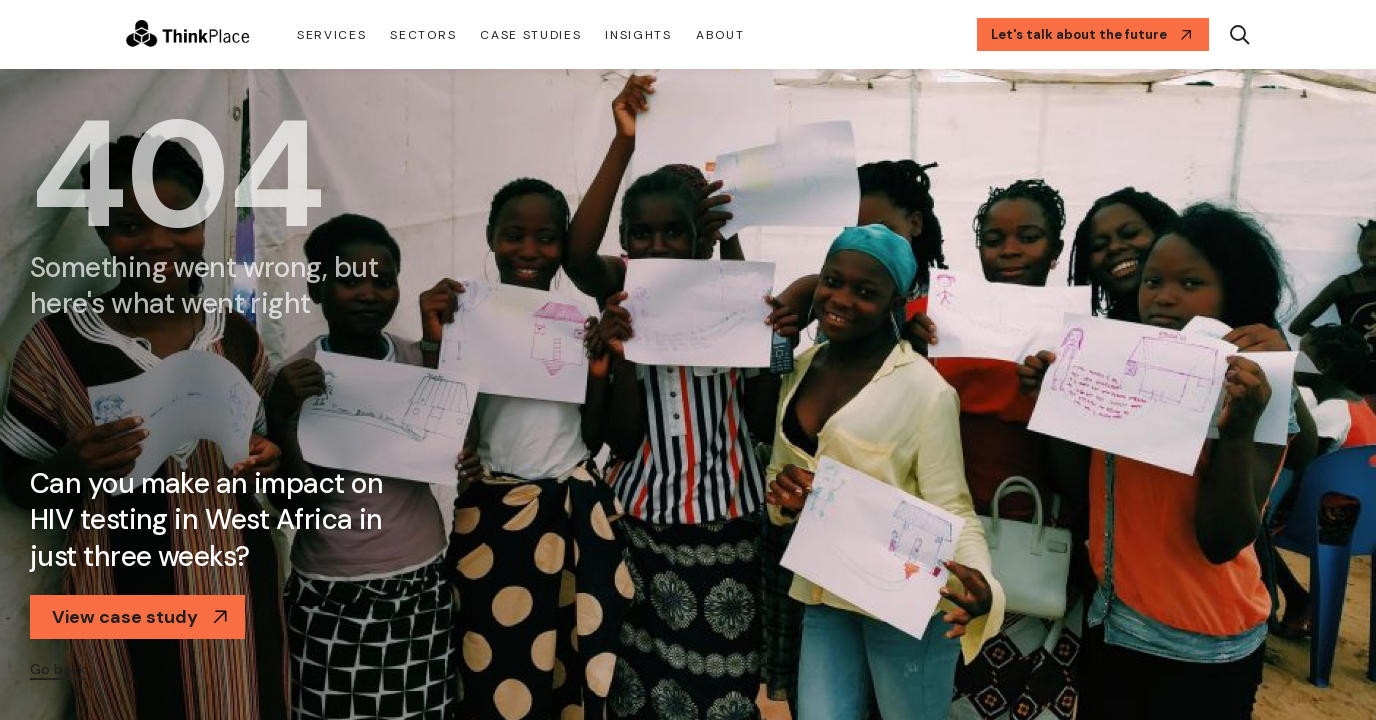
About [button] (720, 35)
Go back (58, 669)
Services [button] (331, 35)
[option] (688, 394)
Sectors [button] (423, 35)
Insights (638, 35)
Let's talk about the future (1091, 34)
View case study (140, 617)
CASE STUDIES (530, 35)
